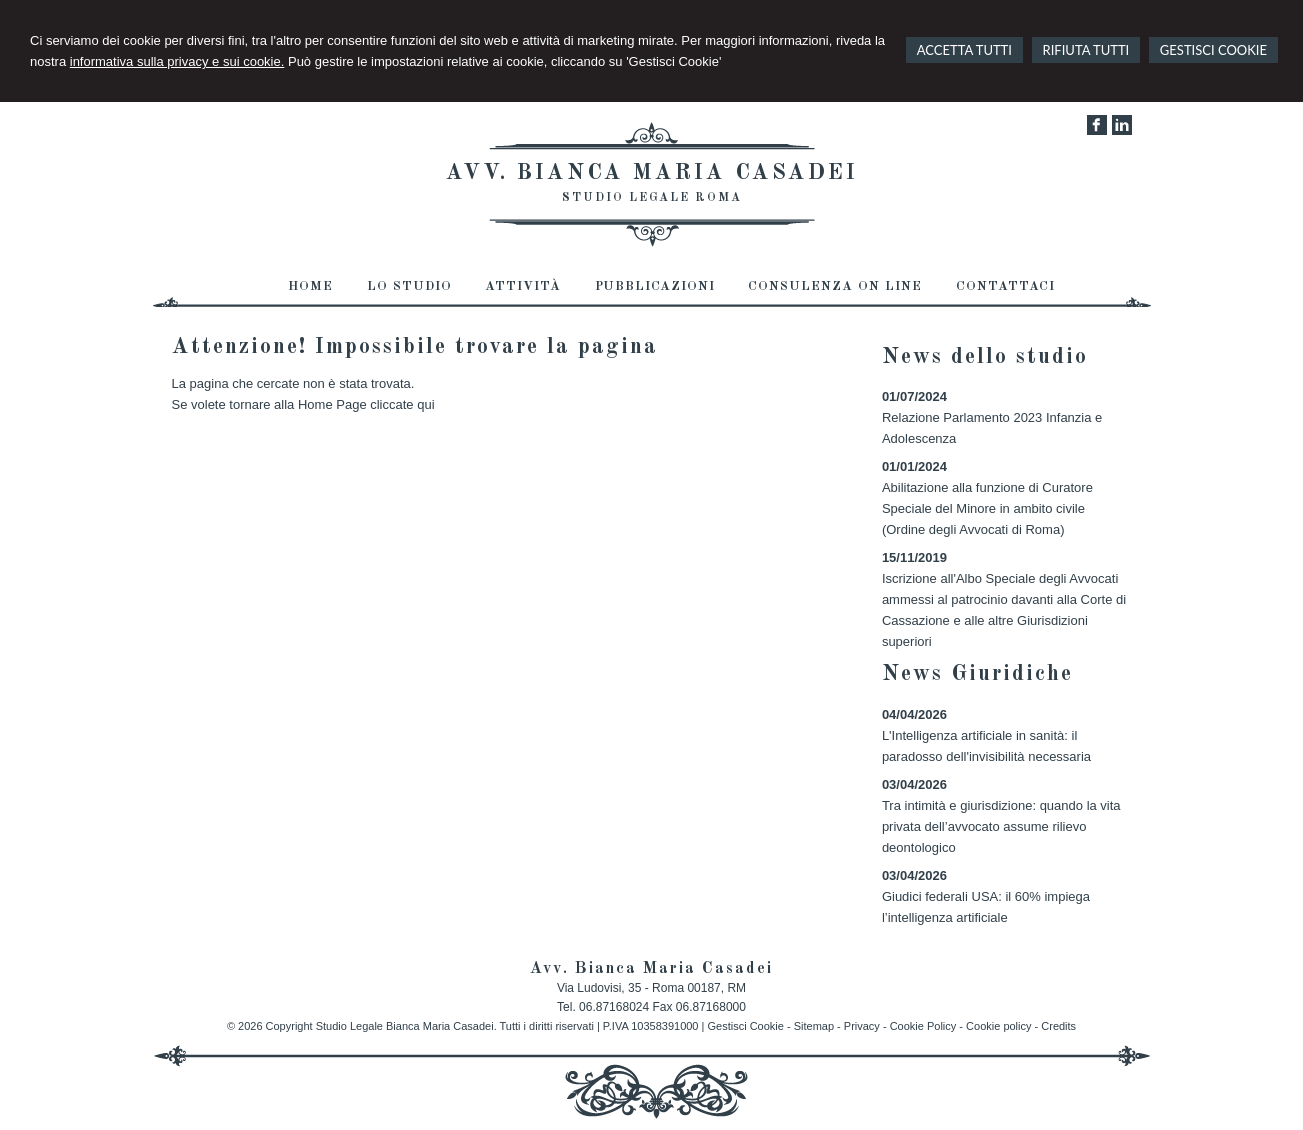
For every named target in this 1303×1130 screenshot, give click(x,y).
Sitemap (814, 1026)
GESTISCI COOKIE (1213, 50)
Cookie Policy (923, 1026)
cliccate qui (402, 404)
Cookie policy (998, 1026)
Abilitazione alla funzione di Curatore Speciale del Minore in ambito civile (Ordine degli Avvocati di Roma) (987, 508)
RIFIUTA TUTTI (1086, 50)
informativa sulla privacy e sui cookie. (177, 61)
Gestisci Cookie (745, 1026)
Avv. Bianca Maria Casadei (652, 173)
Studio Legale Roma (652, 198)
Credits (1058, 1026)
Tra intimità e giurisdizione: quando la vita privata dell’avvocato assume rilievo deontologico (1001, 826)
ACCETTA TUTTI (964, 50)
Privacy (862, 1026)
